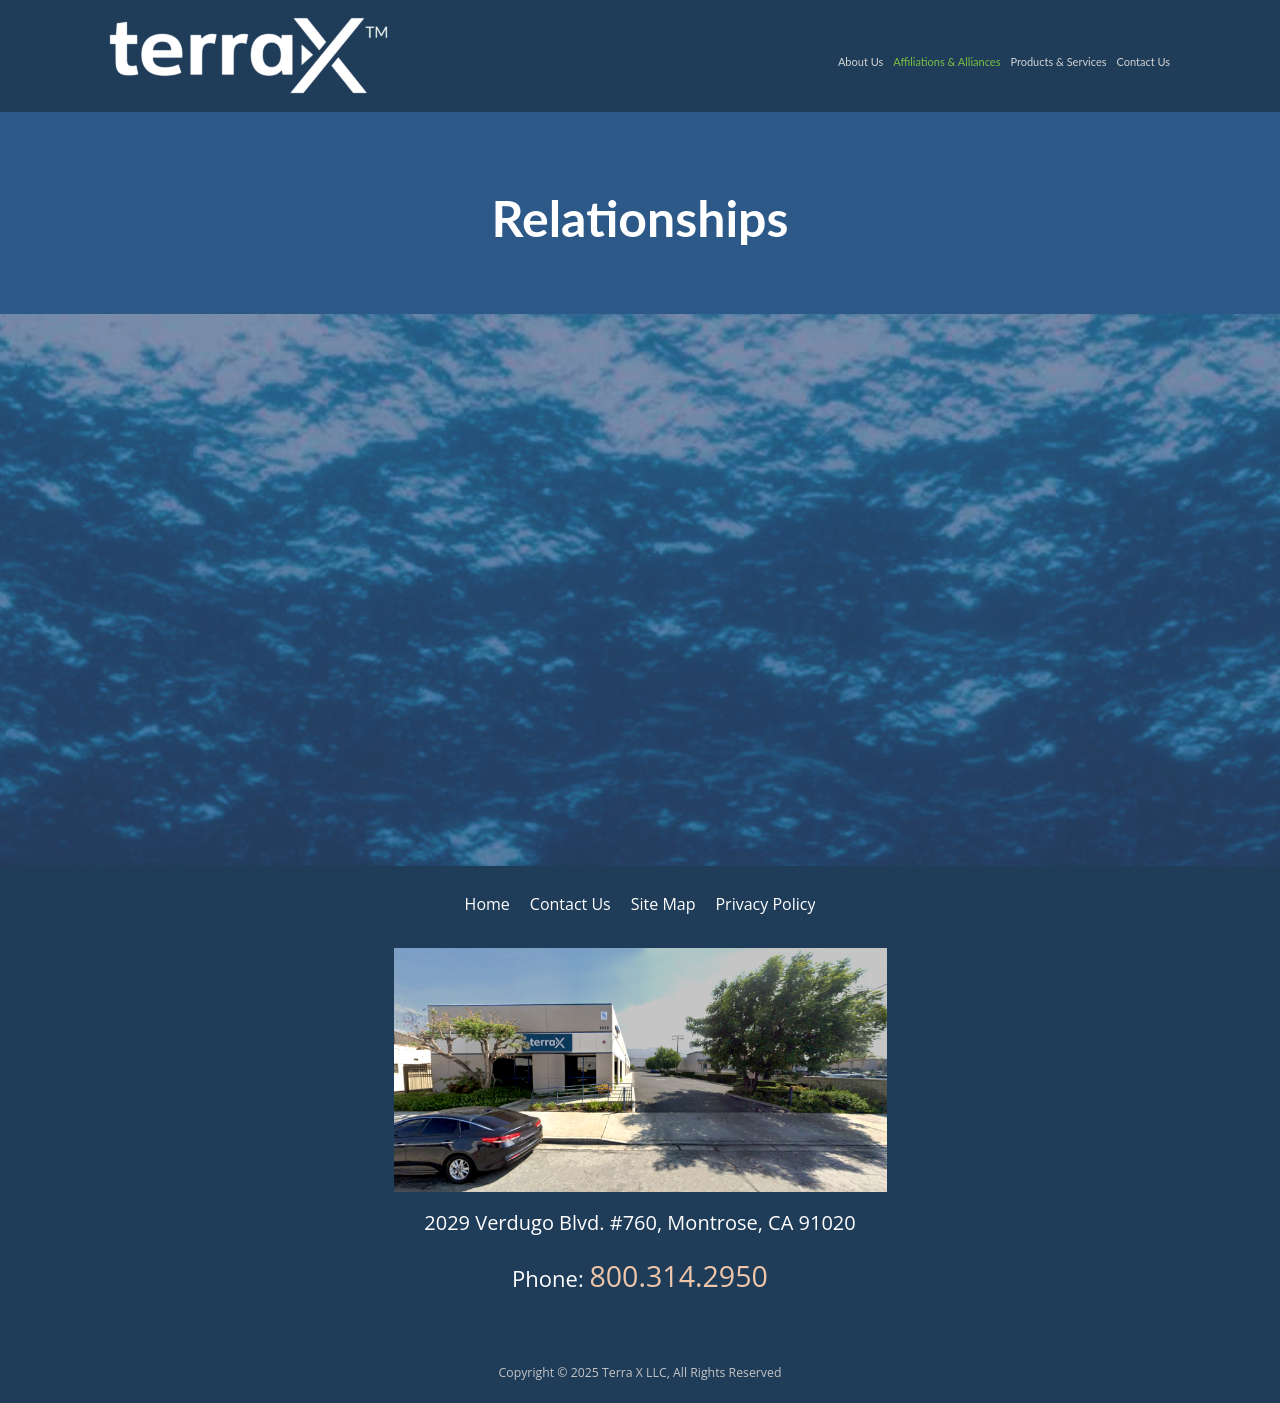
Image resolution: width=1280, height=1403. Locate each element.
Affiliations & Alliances (946, 61)
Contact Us (1143, 61)
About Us (860, 61)
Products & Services (1058, 61)
